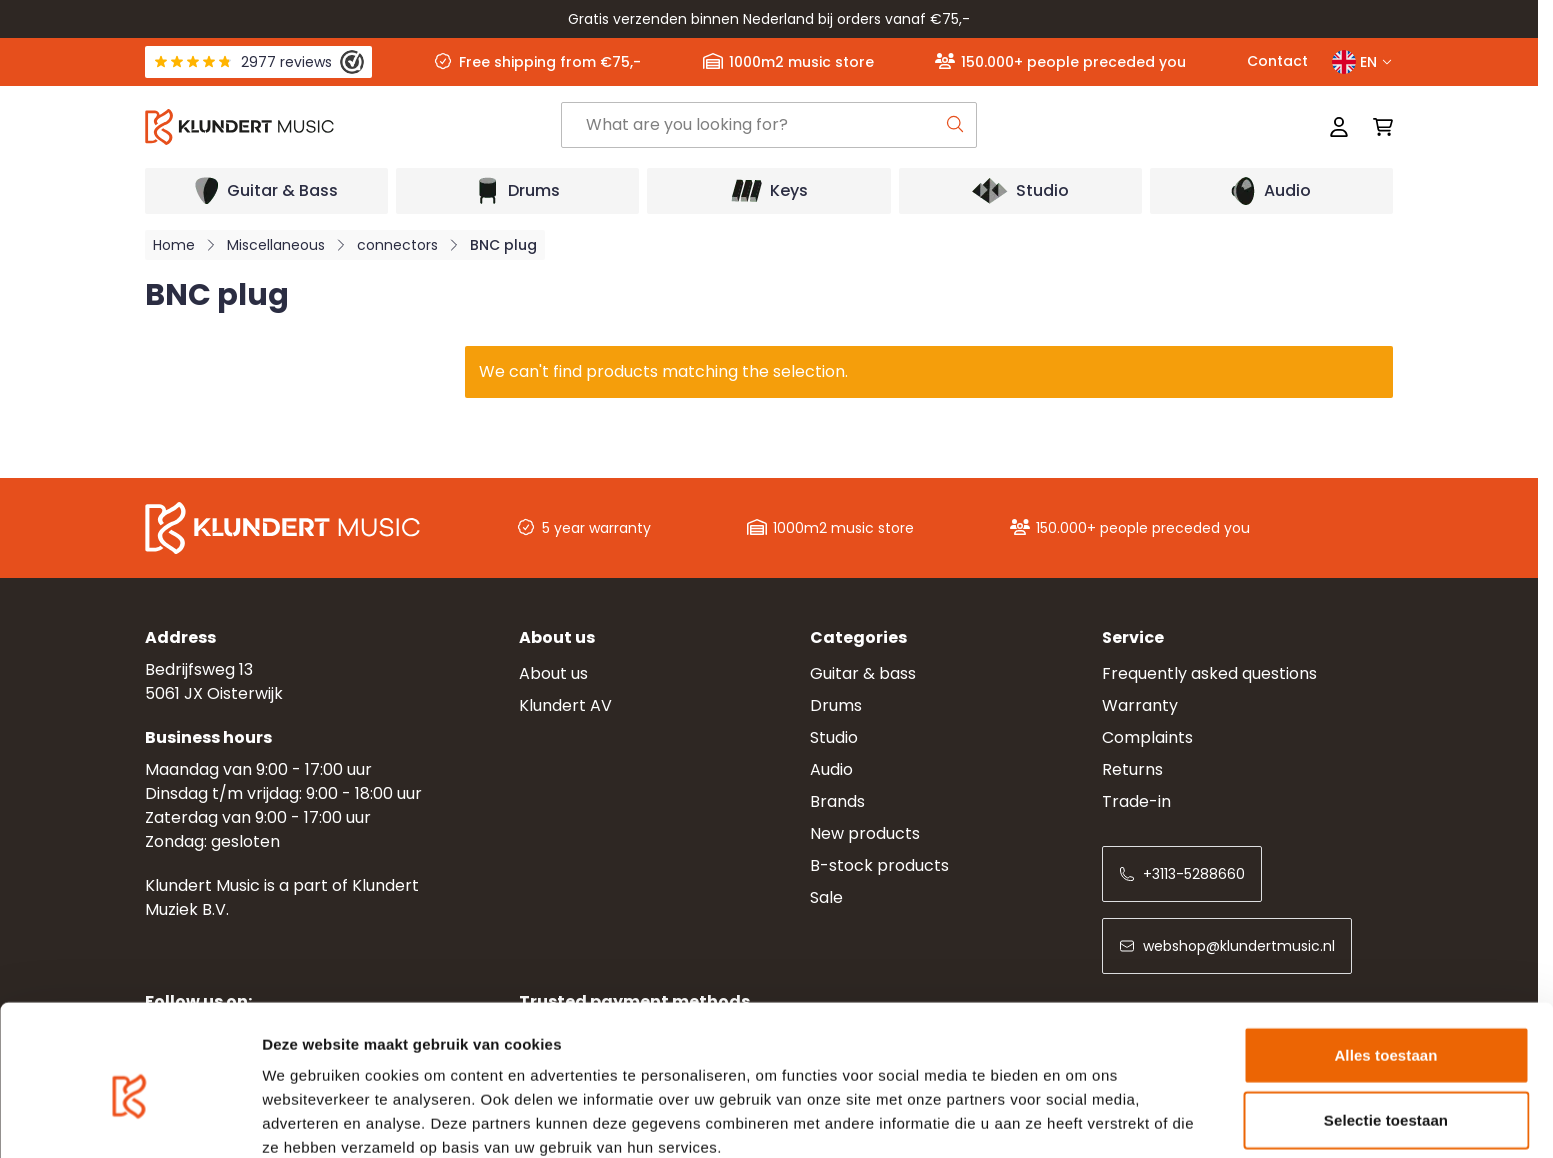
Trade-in (1136, 801)
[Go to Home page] (353, 127)
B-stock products (879, 865)
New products (865, 833)
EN (1362, 62)
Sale (826, 897)
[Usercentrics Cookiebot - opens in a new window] (129, 1119)
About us (553, 673)
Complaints (1147, 737)
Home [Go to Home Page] (174, 245)
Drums (836, 705)
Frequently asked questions (1209, 673)
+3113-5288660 (1182, 874)
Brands (837, 801)
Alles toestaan (1385, 961)
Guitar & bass (863, 673)
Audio (831, 769)
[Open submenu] (266, 191)
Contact (1277, 61)
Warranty (1140, 705)
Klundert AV (565, 705)
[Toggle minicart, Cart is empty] (1377, 127)
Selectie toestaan (1386, 1027)
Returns (1132, 769)
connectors (397, 245)
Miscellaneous (276, 245)
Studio (834, 737)
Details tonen (1080, 1118)
